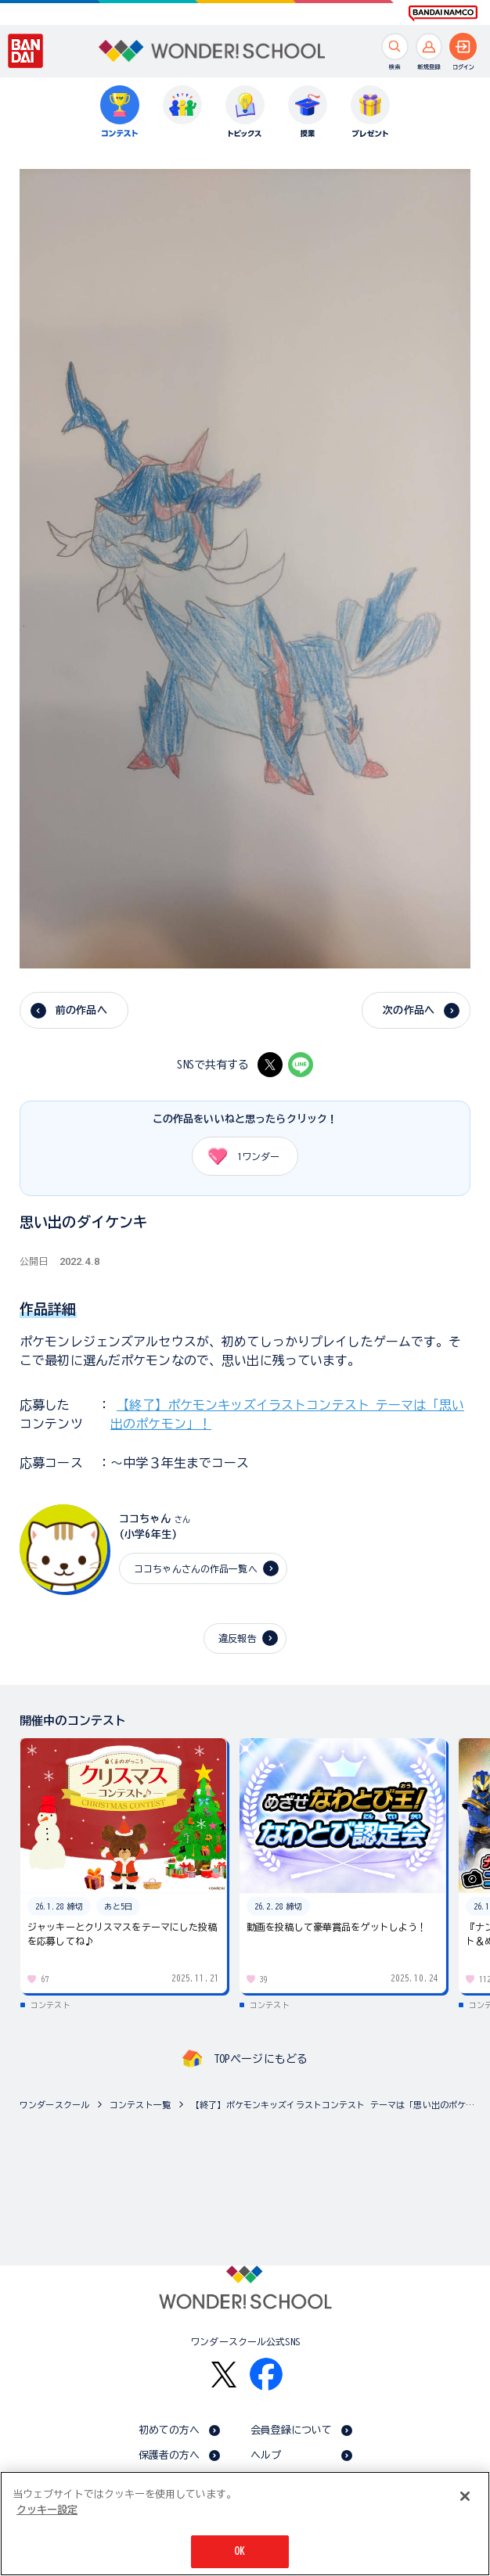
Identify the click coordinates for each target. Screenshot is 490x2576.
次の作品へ (408, 1010)
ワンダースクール (54, 2104)
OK (239, 2554)
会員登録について (291, 2430)
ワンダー (238, 1156)
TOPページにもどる (261, 2058)
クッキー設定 (46, 2511)
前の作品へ (81, 1010)
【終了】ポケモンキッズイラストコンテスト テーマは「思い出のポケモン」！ (336, 2104)
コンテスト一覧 (140, 2104)
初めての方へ (169, 2430)
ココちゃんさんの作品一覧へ (196, 1568)
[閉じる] (465, 2498)
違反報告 (237, 1638)
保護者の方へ (169, 2455)
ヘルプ (265, 2455)
